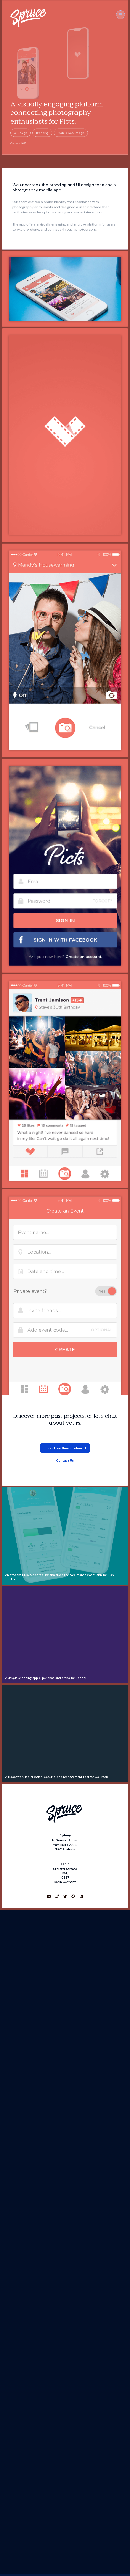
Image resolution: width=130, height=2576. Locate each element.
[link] (65, 1460)
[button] (120, 14)
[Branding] (42, 128)
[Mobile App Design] (71, 128)
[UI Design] (20, 128)
